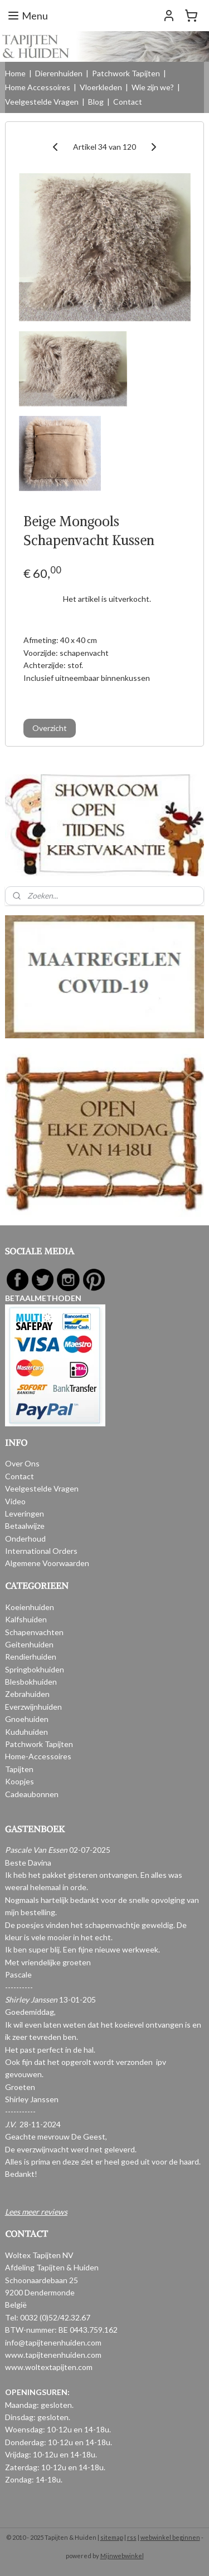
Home (15, 73)
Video (15, 1501)
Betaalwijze (25, 1525)
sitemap (111, 2537)
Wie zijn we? (153, 87)
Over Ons (22, 1463)
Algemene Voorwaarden (47, 1563)
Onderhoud (25, 1538)
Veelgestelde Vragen (42, 101)
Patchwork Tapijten (126, 73)
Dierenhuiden (58, 73)
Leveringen (24, 1513)
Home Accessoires (37, 87)
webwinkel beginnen (170, 2537)
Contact (127, 101)
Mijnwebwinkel (122, 2555)
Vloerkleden (101, 87)
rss (132, 2537)
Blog (96, 101)
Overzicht (49, 728)
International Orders (41, 1551)
